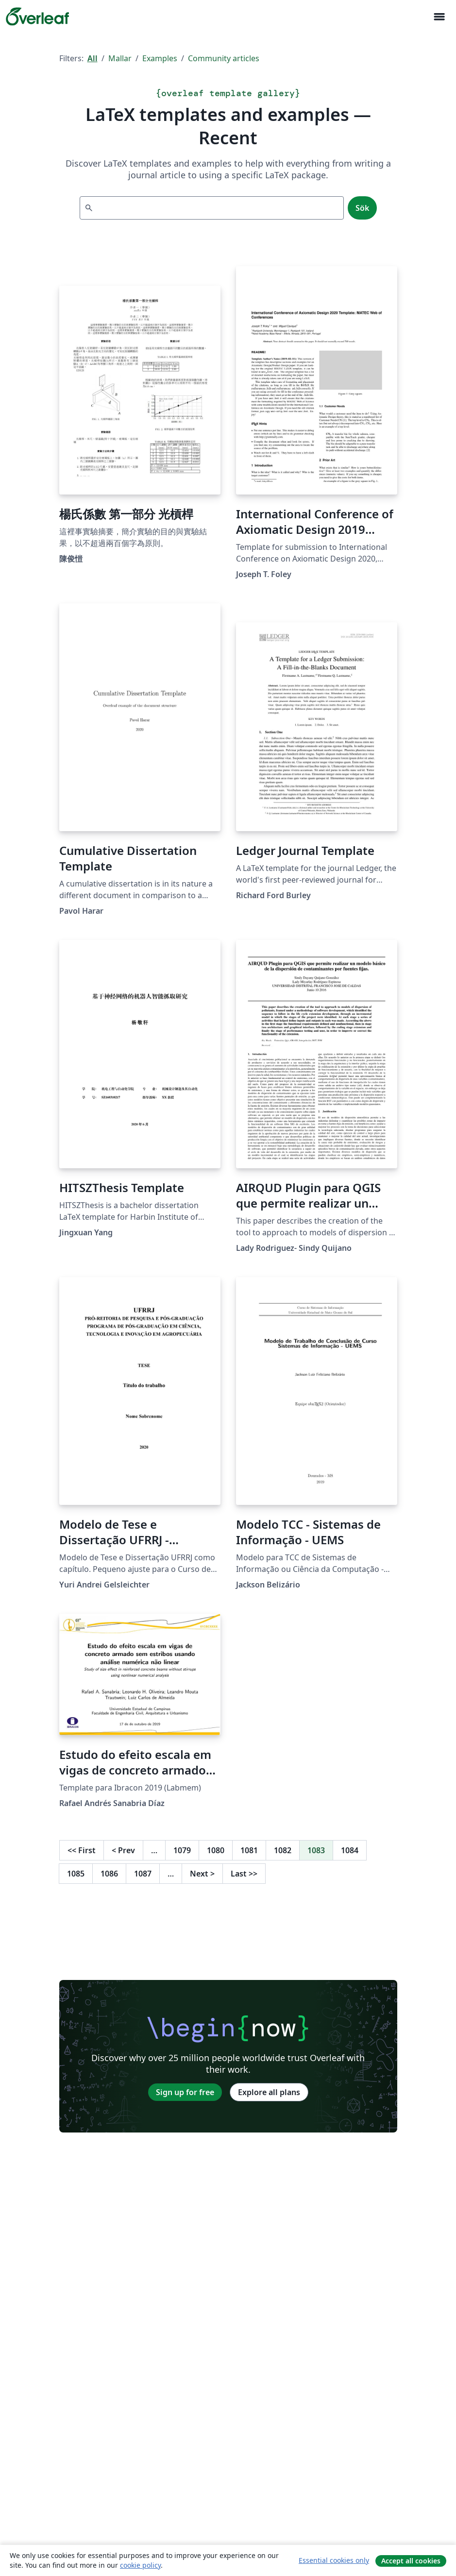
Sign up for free (185, 2092)
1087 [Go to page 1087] (143, 1873)
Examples (159, 58)
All (92, 58)
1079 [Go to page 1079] (182, 1850)
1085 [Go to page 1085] (75, 1873)
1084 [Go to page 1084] (349, 1850)
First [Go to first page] (82, 1850)
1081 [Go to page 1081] (249, 1850)
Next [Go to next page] (202, 1873)
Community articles (223, 58)
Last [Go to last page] (244, 1873)
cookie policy (140, 2565)
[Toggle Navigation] (439, 17)
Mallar (120, 58)
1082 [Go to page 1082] (282, 1850)
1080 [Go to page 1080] (215, 1850)
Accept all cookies (410, 2560)
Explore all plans (269, 2092)
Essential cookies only (334, 2560)
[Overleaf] (37, 16)
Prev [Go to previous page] (123, 1850)
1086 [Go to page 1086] (109, 1873)
